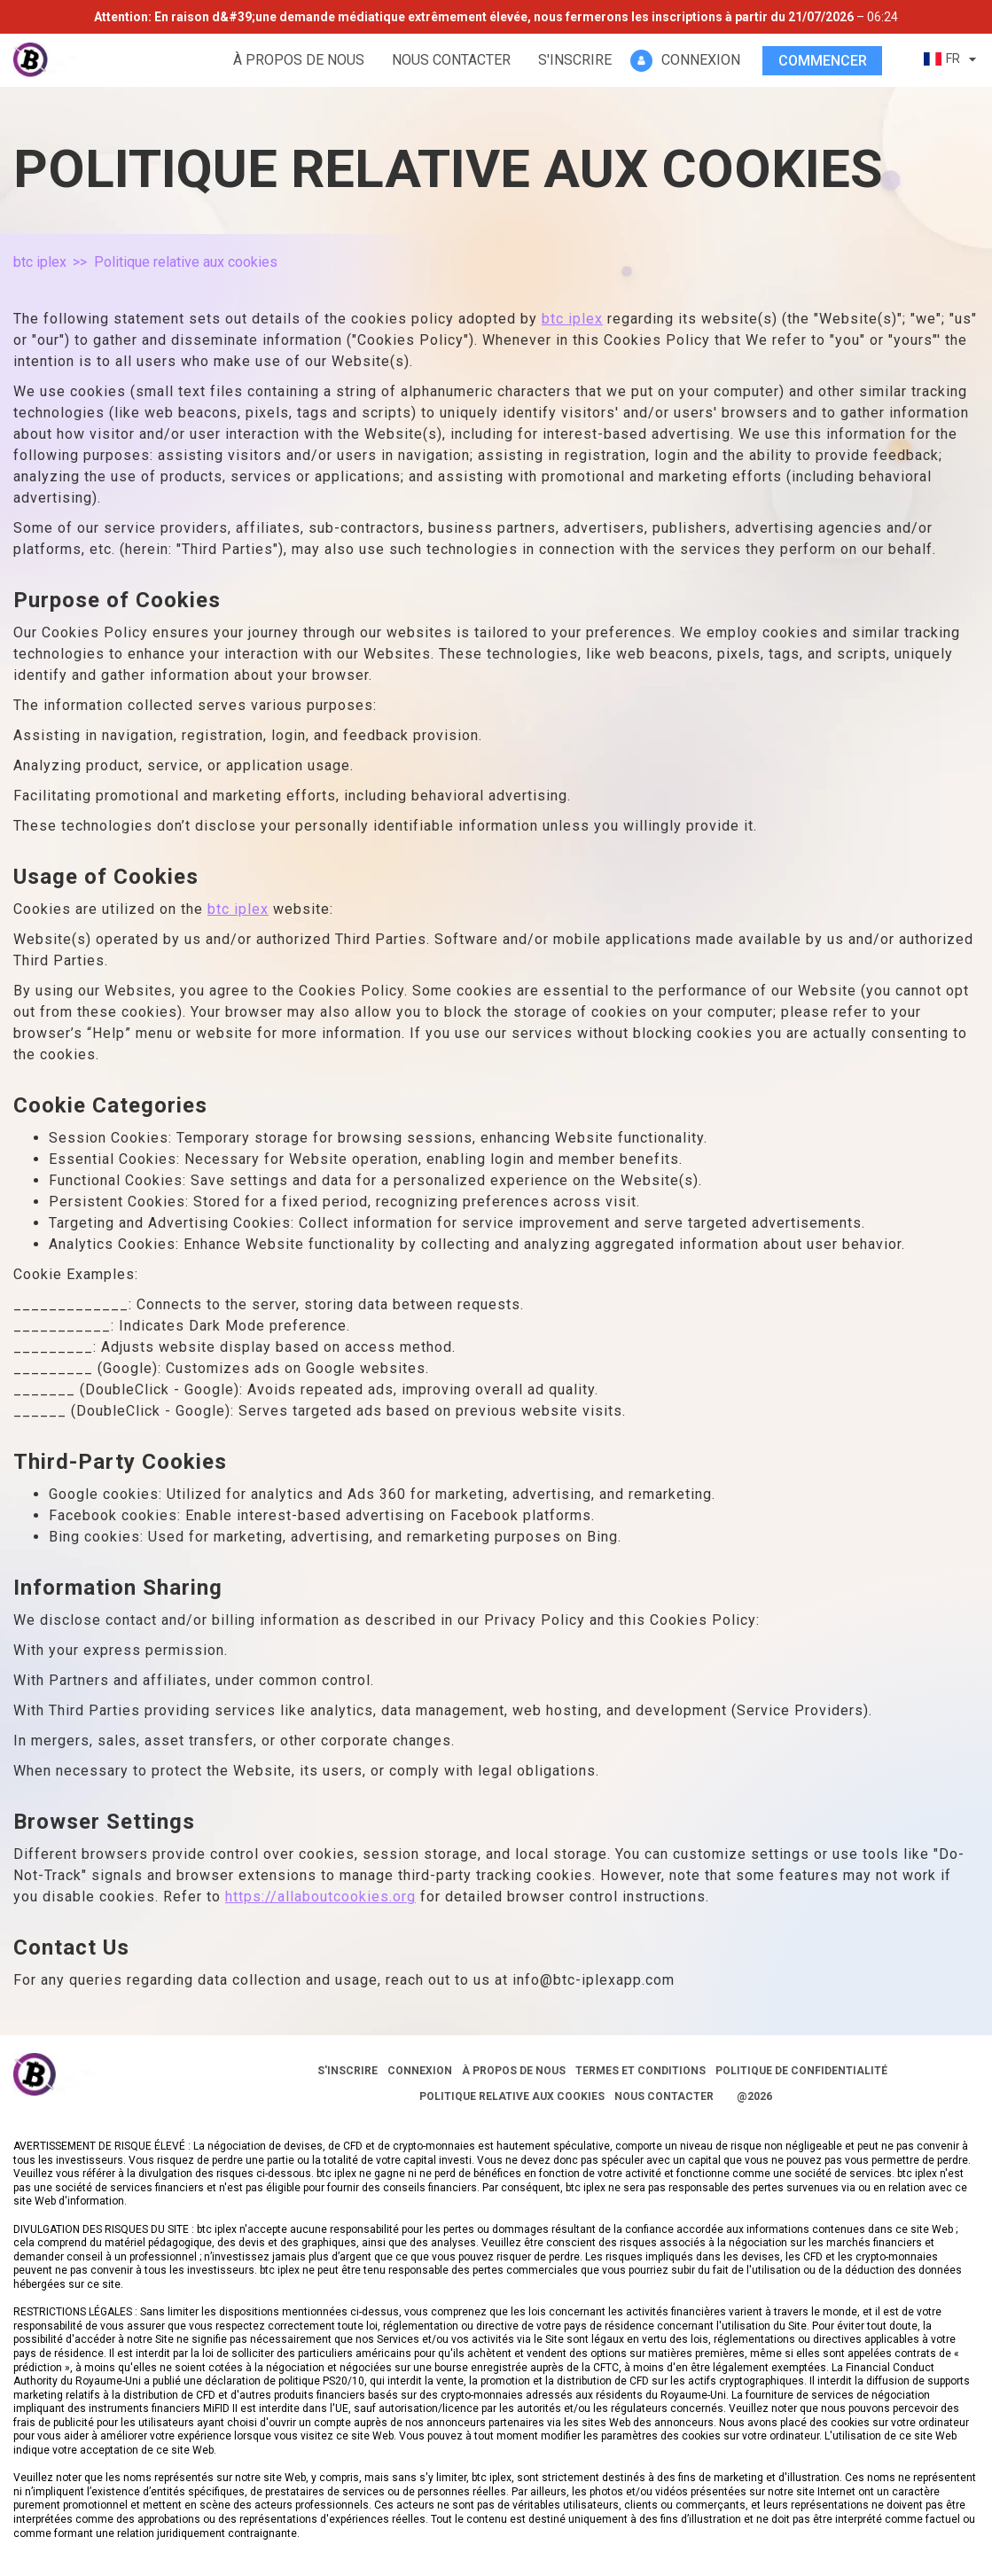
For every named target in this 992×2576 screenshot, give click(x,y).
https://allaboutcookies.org (320, 1896)
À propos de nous (298, 59)
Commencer (822, 60)
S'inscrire (575, 59)
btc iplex (39, 262)
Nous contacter (451, 59)
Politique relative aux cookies (512, 2096)
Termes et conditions (640, 2071)
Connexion (419, 2071)
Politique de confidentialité (801, 2071)
